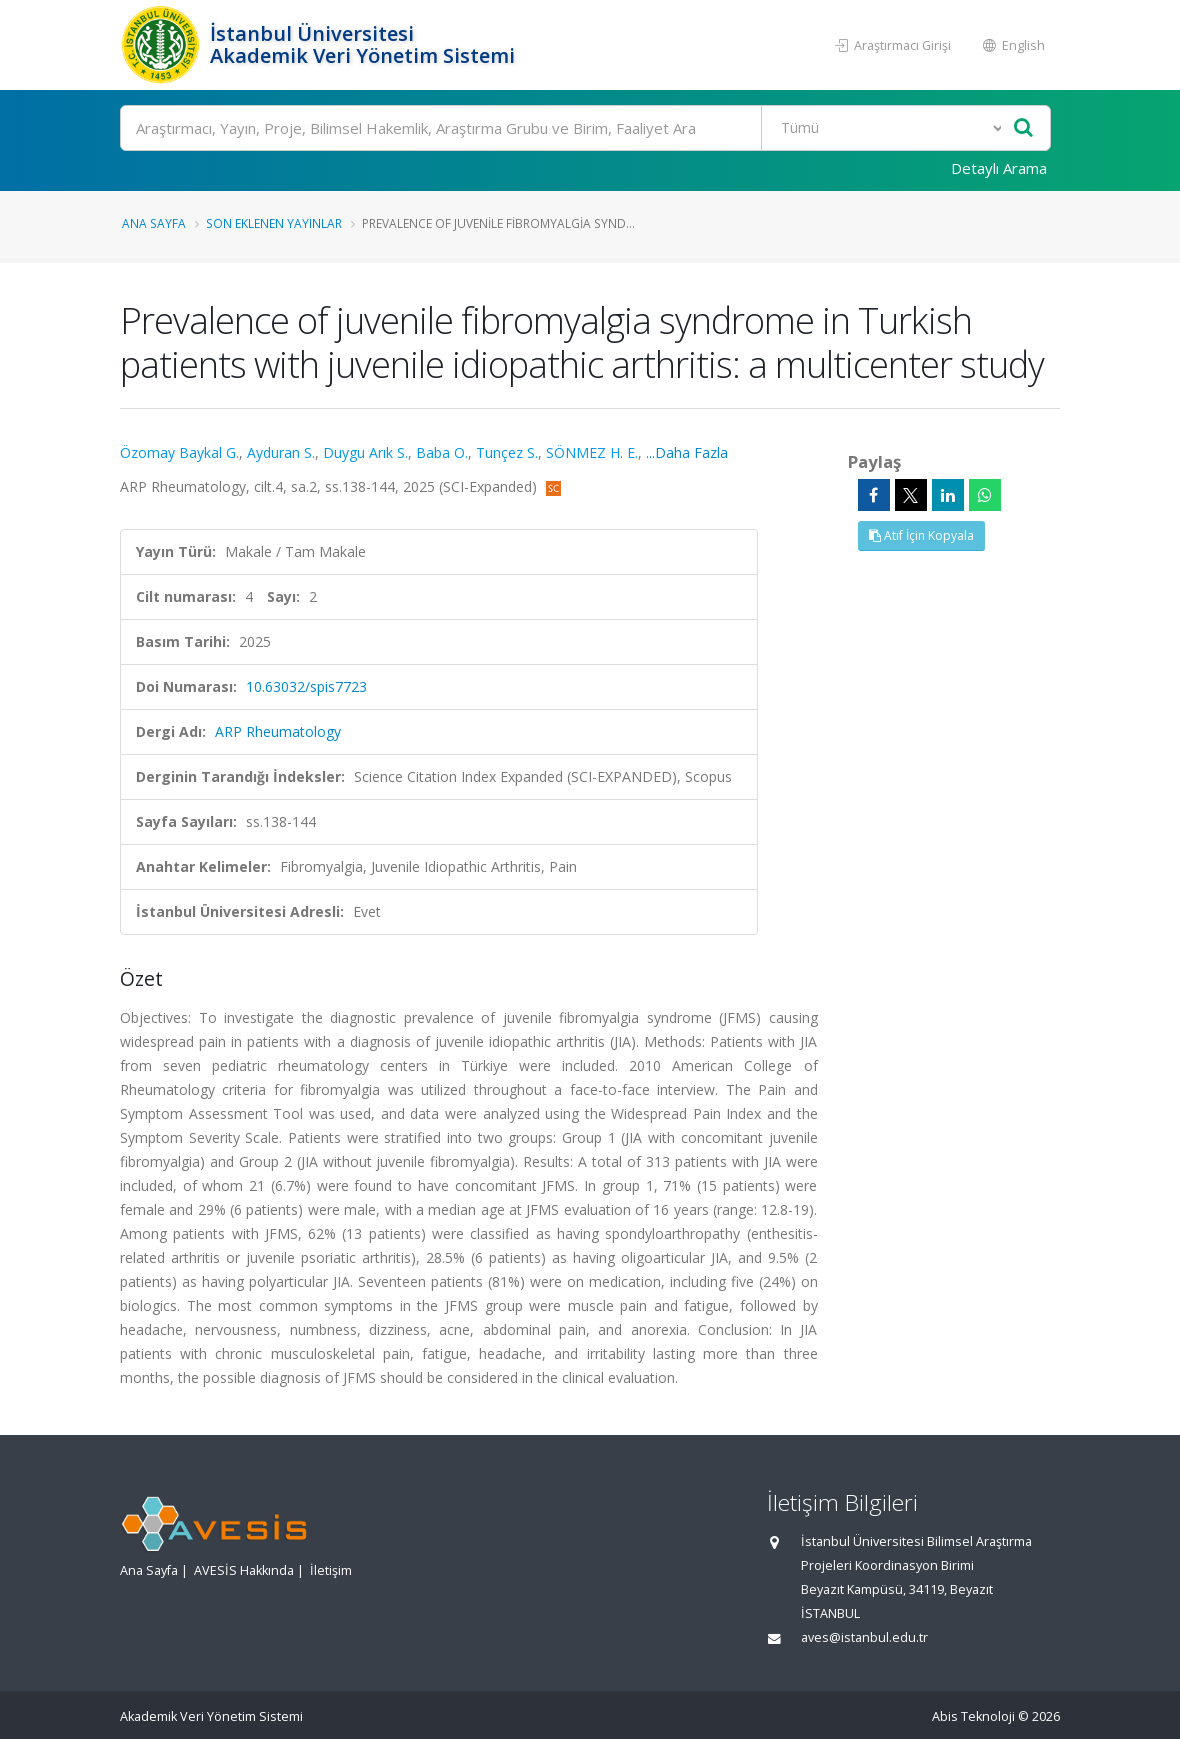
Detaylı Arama (999, 168)
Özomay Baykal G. (179, 452)
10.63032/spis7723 (306, 686)
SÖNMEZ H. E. (592, 452)
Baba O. (442, 452)
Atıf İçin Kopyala (921, 535)
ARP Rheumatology (278, 731)
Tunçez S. (507, 452)
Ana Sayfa (154, 223)
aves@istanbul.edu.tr (864, 1637)
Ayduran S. (281, 452)
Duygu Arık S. (365, 452)
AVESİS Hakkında (244, 1570)
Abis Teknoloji (973, 1716)
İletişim (331, 1570)
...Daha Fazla (687, 452)
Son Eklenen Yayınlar (274, 223)
